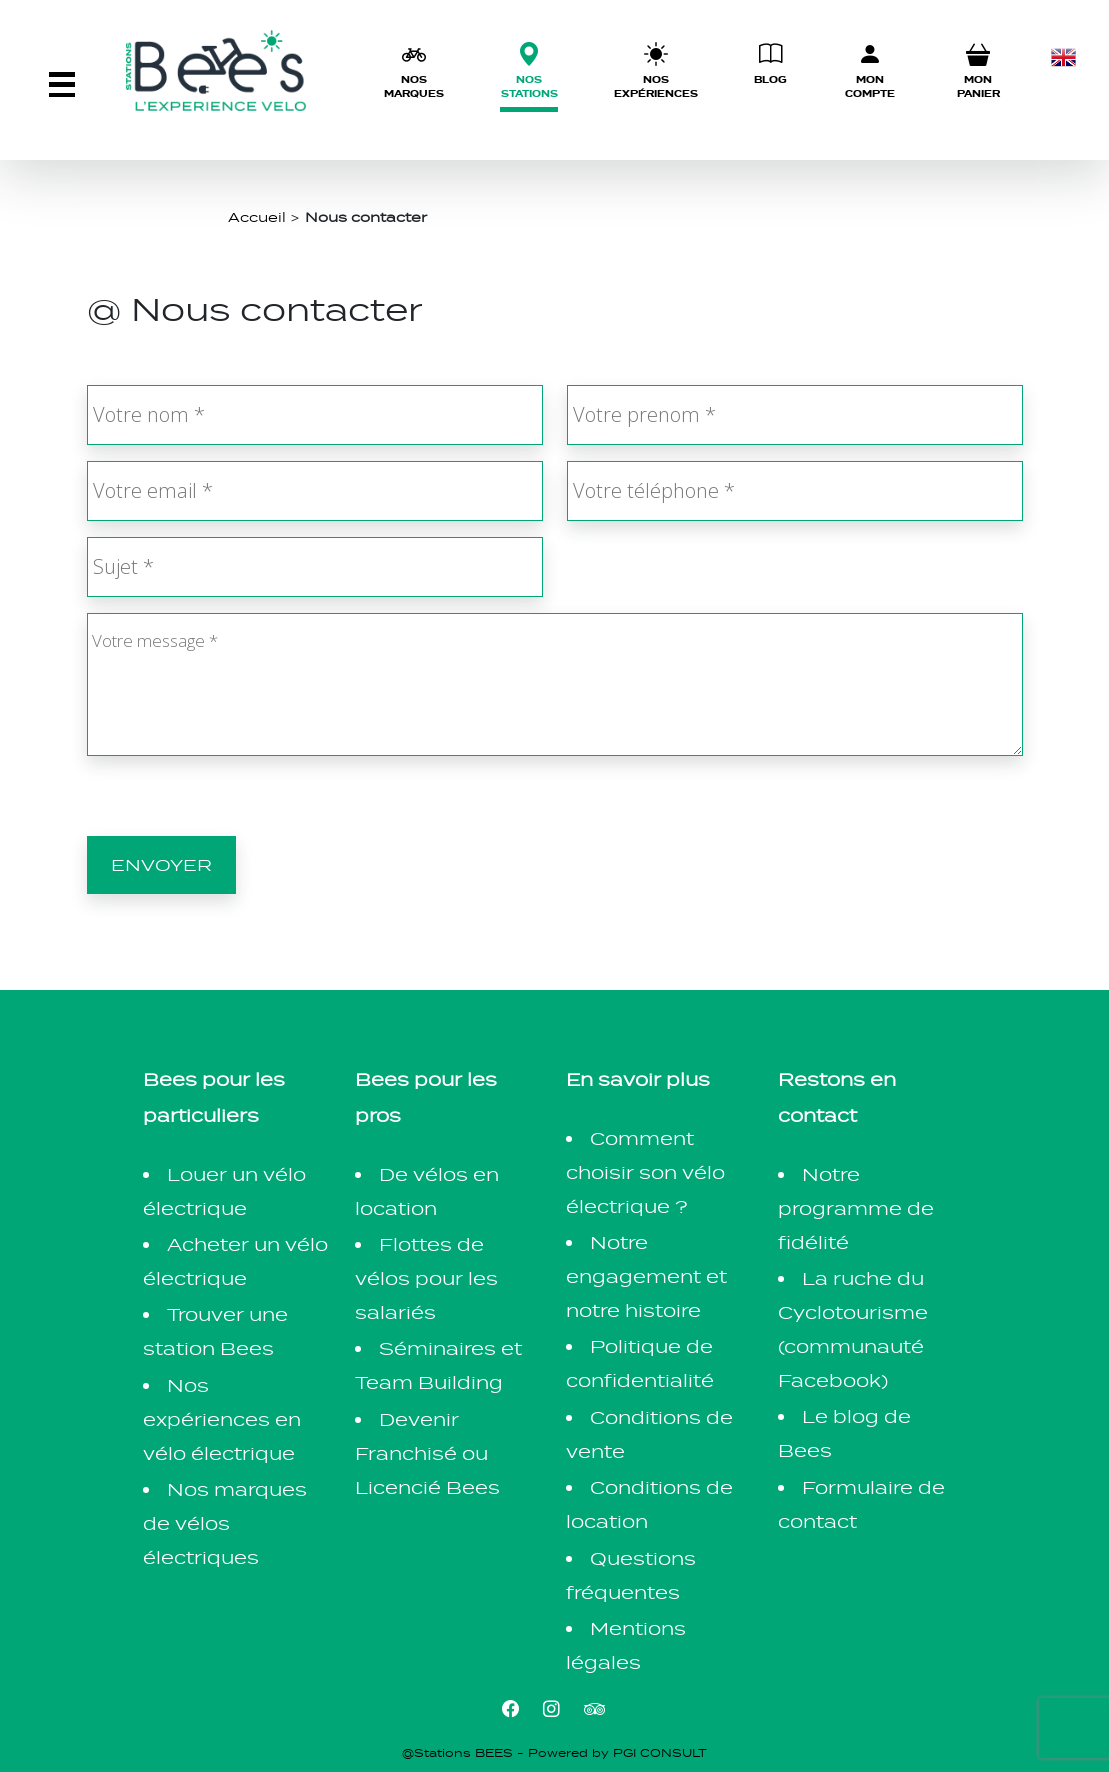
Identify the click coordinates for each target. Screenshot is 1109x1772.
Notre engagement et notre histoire (646, 1276)
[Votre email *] (315, 491)
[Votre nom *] (315, 415)
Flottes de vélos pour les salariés (426, 1278)
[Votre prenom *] (795, 415)
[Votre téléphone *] (795, 491)
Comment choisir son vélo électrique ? (645, 1172)
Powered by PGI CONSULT (617, 1753)
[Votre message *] (555, 685)
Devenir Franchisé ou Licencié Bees (427, 1453)
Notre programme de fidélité (856, 1208)
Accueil (257, 217)
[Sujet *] (315, 567)
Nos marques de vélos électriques (225, 1523)
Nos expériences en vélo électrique (222, 1419)
